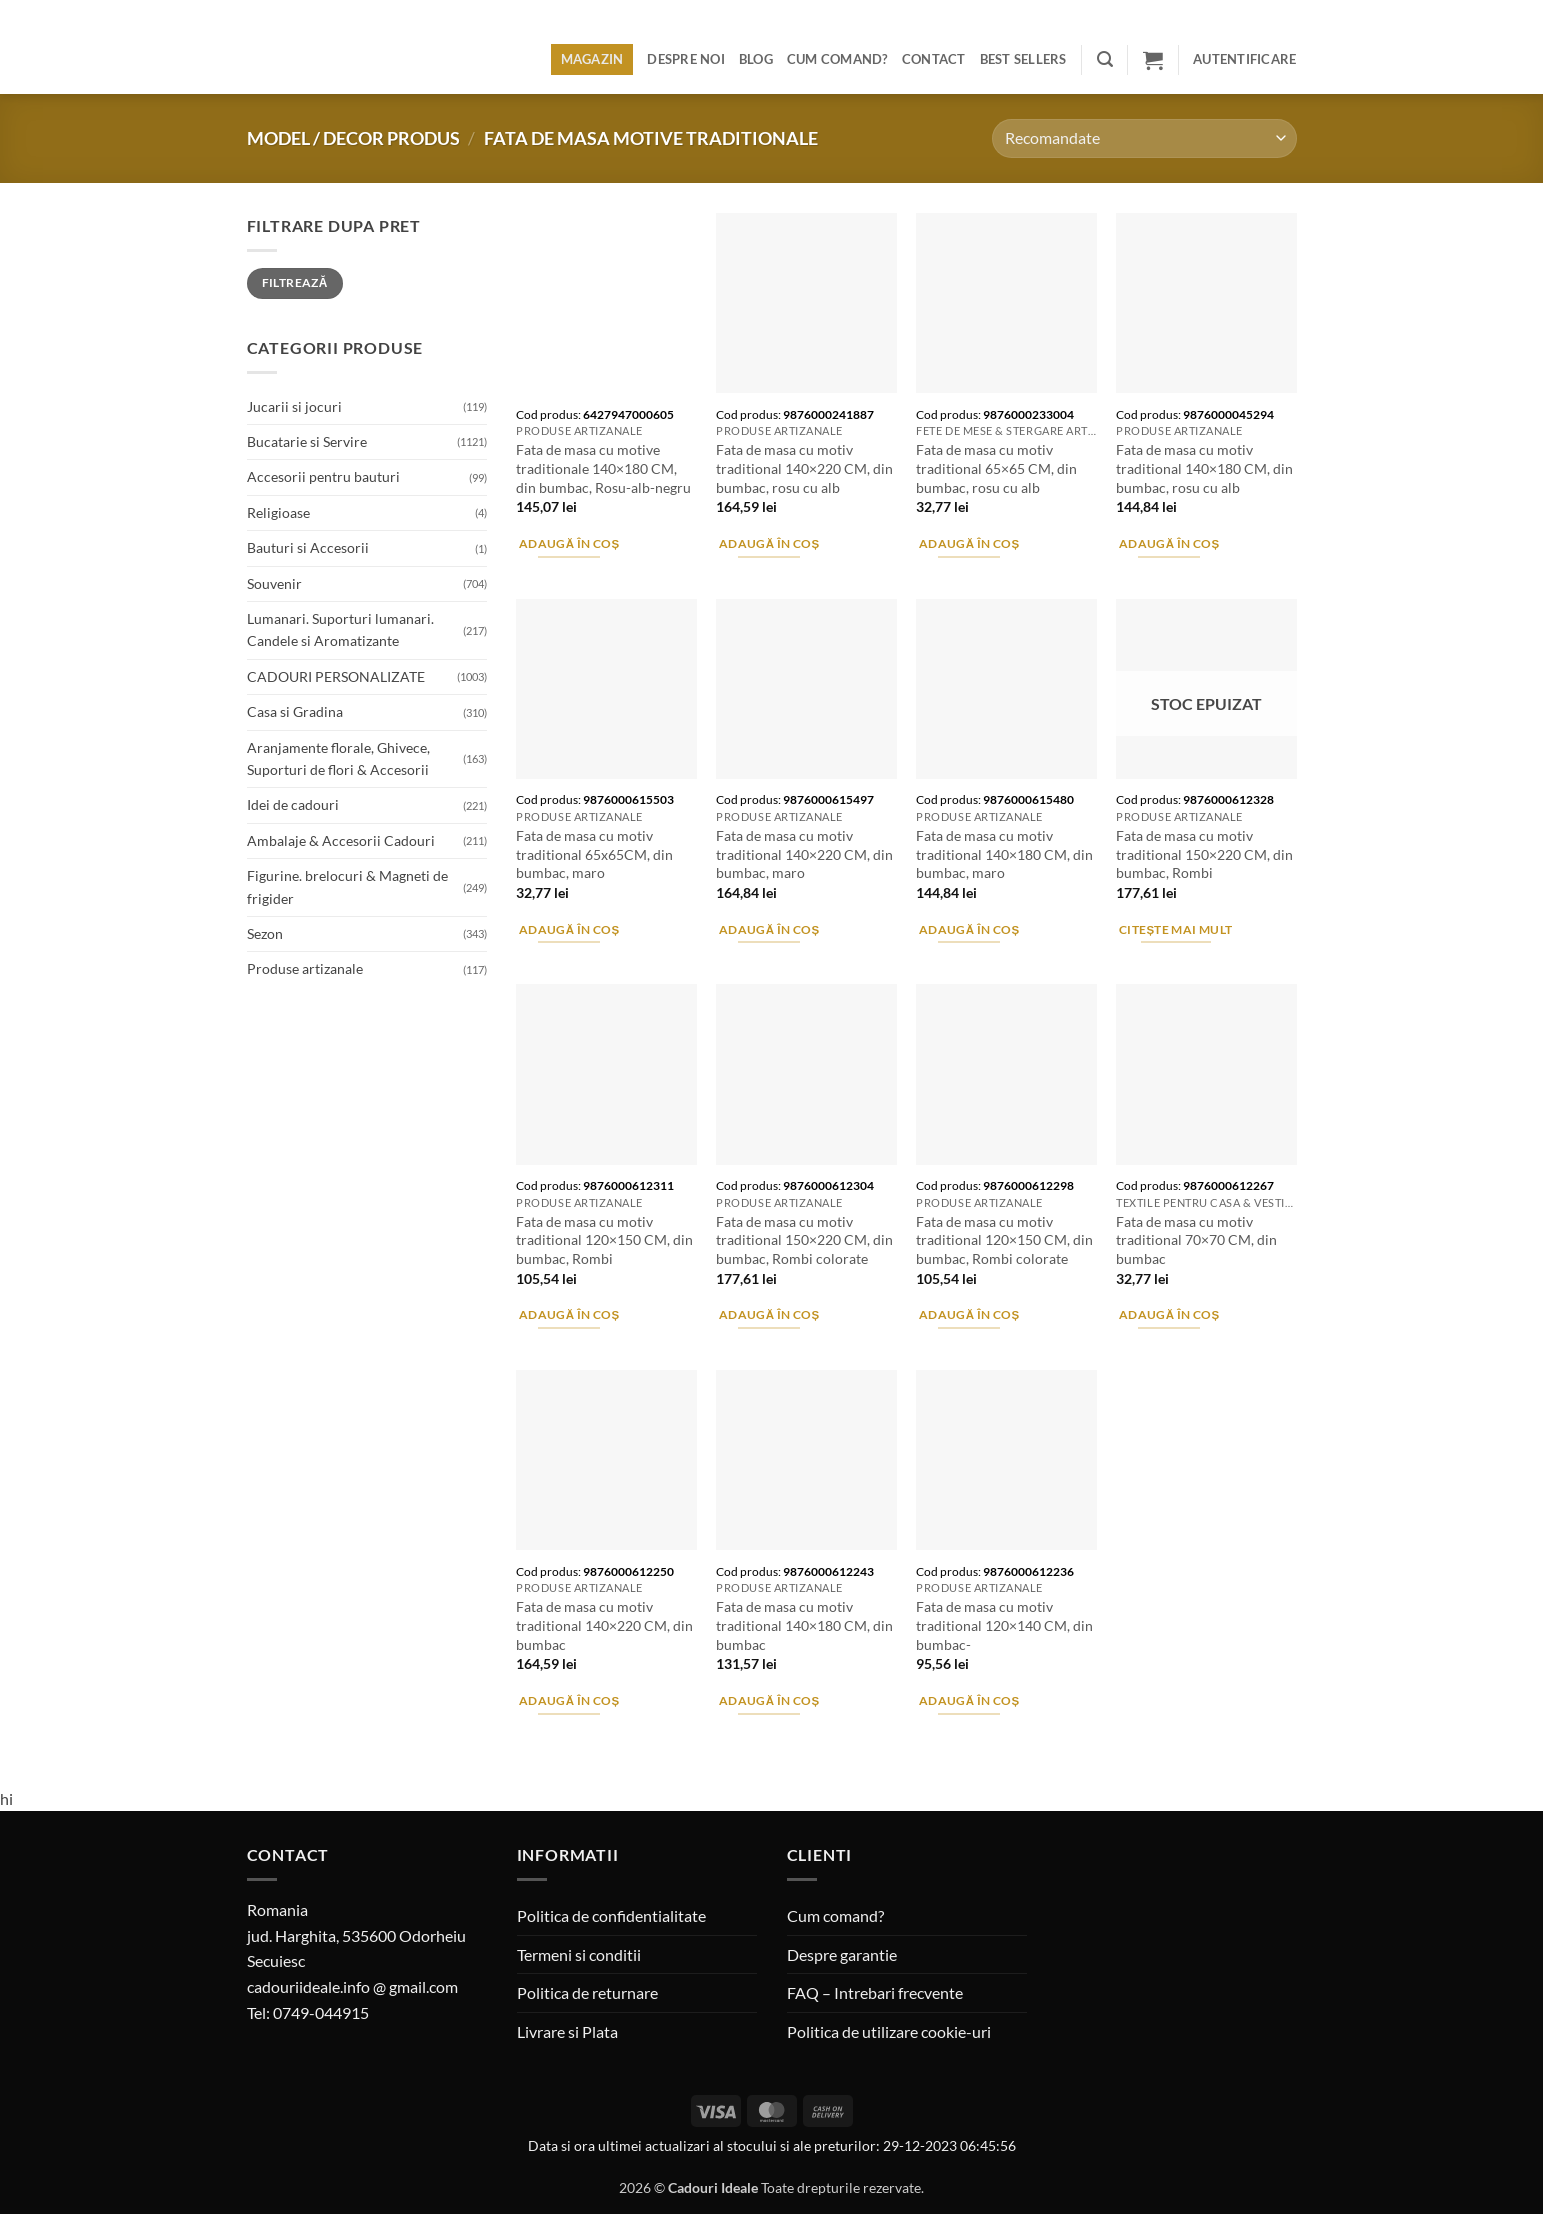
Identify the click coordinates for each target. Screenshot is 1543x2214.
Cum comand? (837, 59)
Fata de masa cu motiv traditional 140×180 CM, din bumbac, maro (1004, 854)
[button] (1105, 59)
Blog (756, 59)
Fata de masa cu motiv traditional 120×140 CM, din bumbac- (1004, 1625)
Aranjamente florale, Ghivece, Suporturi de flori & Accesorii (338, 758)
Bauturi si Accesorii (308, 547)
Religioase (278, 512)
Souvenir (274, 583)
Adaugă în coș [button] (569, 543)
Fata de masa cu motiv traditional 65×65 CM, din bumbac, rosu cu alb (996, 468)
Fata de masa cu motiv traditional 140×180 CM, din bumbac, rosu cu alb (1204, 468)
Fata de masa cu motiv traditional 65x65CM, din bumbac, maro (594, 854)
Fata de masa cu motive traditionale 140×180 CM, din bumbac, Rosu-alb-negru (603, 468)
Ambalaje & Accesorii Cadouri (341, 840)
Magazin (592, 59)
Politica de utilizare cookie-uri (889, 2031)
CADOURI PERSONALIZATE (336, 676)
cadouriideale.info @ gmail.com (352, 1986)
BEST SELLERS (1023, 59)
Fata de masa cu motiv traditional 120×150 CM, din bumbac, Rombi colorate (1004, 1240)
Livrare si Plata (567, 2031)
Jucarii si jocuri (294, 406)
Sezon (265, 933)
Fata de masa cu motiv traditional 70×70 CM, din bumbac (1196, 1240)
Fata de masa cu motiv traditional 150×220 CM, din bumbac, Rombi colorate (804, 1240)
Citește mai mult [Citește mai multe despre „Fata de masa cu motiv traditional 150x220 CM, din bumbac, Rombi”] (1175, 929)
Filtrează (295, 282)
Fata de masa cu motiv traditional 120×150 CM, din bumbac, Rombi (604, 1240)
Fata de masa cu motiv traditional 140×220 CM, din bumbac (604, 1625)
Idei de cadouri (293, 804)
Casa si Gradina (295, 711)
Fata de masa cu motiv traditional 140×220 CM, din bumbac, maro (804, 854)
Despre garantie (842, 1954)
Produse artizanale (305, 968)
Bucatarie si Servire (307, 441)
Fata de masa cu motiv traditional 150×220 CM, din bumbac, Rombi (1204, 854)
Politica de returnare (587, 1992)
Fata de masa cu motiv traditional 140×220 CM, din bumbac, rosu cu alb (804, 468)
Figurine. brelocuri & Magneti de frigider (347, 886)
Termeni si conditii (579, 1954)
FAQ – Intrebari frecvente (875, 1992)
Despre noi (686, 59)
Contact (934, 59)
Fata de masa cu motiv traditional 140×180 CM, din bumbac (804, 1625)
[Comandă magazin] (1144, 138)
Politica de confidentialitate (611, 1915)
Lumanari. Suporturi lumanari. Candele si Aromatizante (340, 629)
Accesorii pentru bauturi (323, 476)
